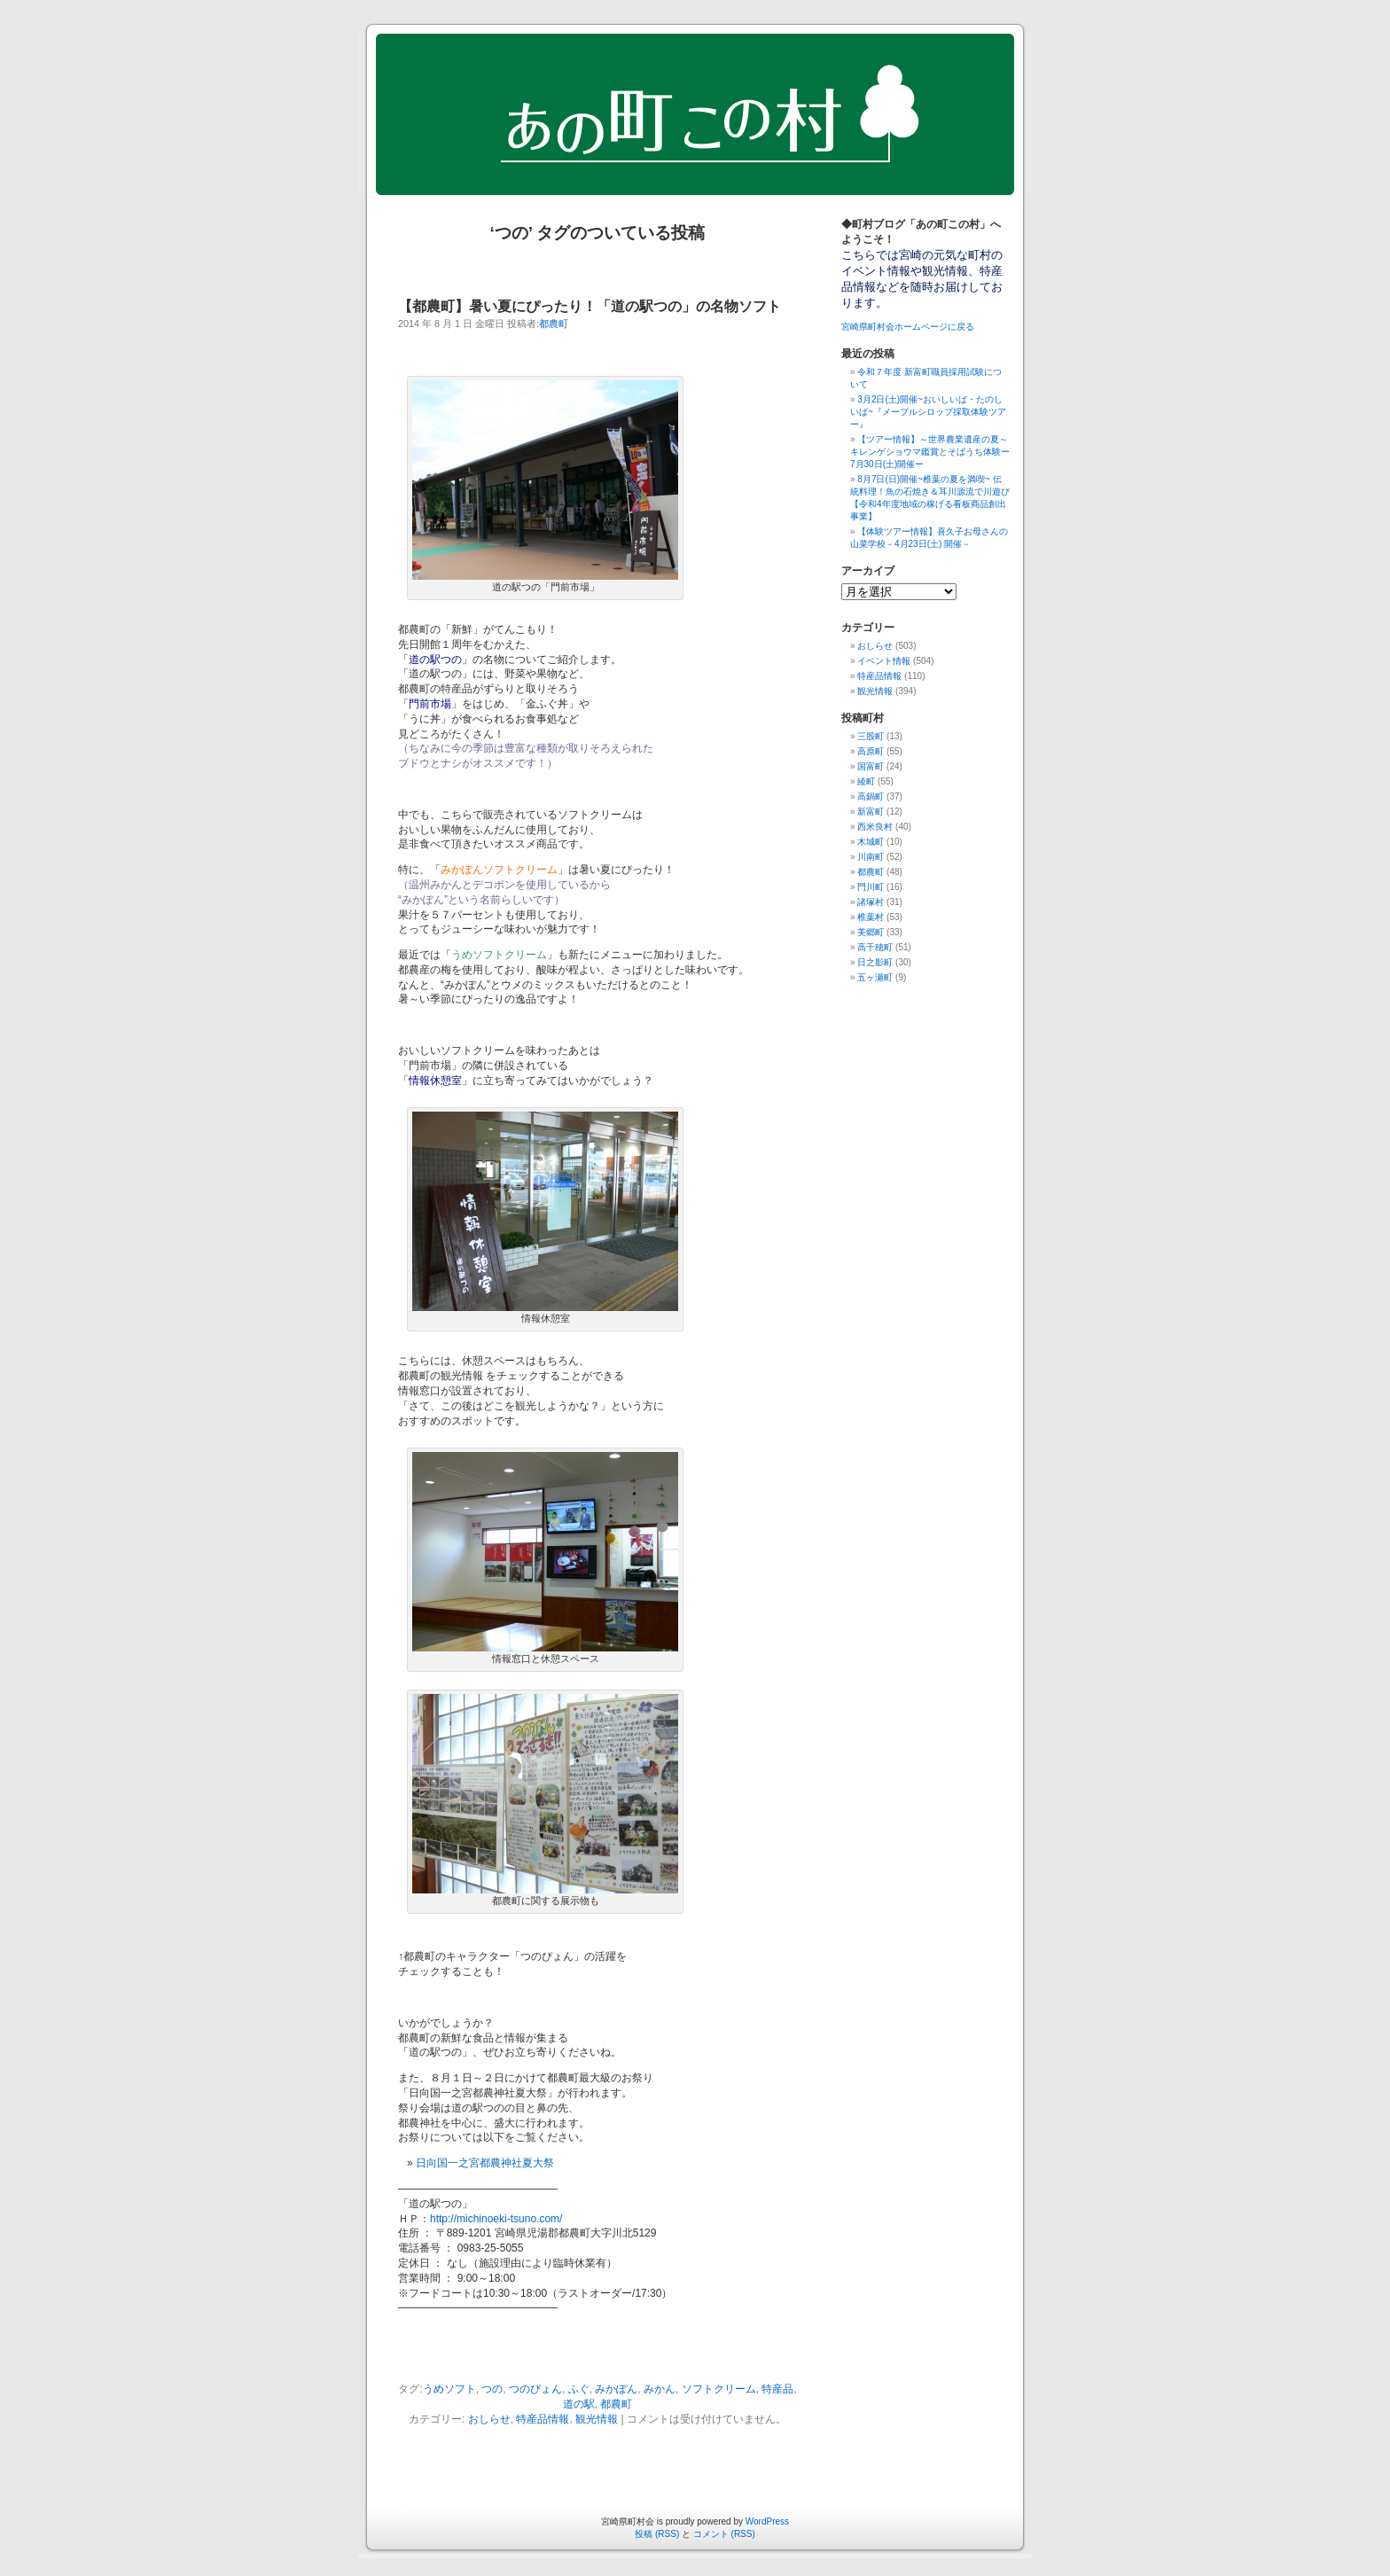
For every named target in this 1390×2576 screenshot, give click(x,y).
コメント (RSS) (724, 2534)
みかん (659, 2389)
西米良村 (875, 826)
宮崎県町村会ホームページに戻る (907, 327)
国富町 (870, 766)
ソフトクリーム (719, 2389)
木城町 (870, 842)
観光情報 (596, 2419)
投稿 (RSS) (657, 2534)
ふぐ (579, 2389)
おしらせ (489, 2419)
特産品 (777, 2389)
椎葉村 (870, 917)
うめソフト (449, 2389)
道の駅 (579, 2404)
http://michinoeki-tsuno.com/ (496, 2219)
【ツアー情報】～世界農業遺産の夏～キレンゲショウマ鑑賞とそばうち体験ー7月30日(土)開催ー (930, 451)
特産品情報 (542, 2419)
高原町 (870, 751)
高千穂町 (875, 947)
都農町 (553, 323)
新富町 (870, 811)
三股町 (870, 736)
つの (492, 2389)
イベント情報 (883, 661)
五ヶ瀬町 (875, 977)
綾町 (866, 781)
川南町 (870, 857)
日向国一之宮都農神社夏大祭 (485, 2163)
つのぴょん (535, 2389)
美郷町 (870, 932)
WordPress (767, 2521)
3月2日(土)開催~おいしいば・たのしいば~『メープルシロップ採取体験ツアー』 (928, 411)
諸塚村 (870, 902)
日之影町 (875, 962)
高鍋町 (870, 796)
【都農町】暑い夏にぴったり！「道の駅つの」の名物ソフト (589, 306)
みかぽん (616, 2389)
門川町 (870, 887)
